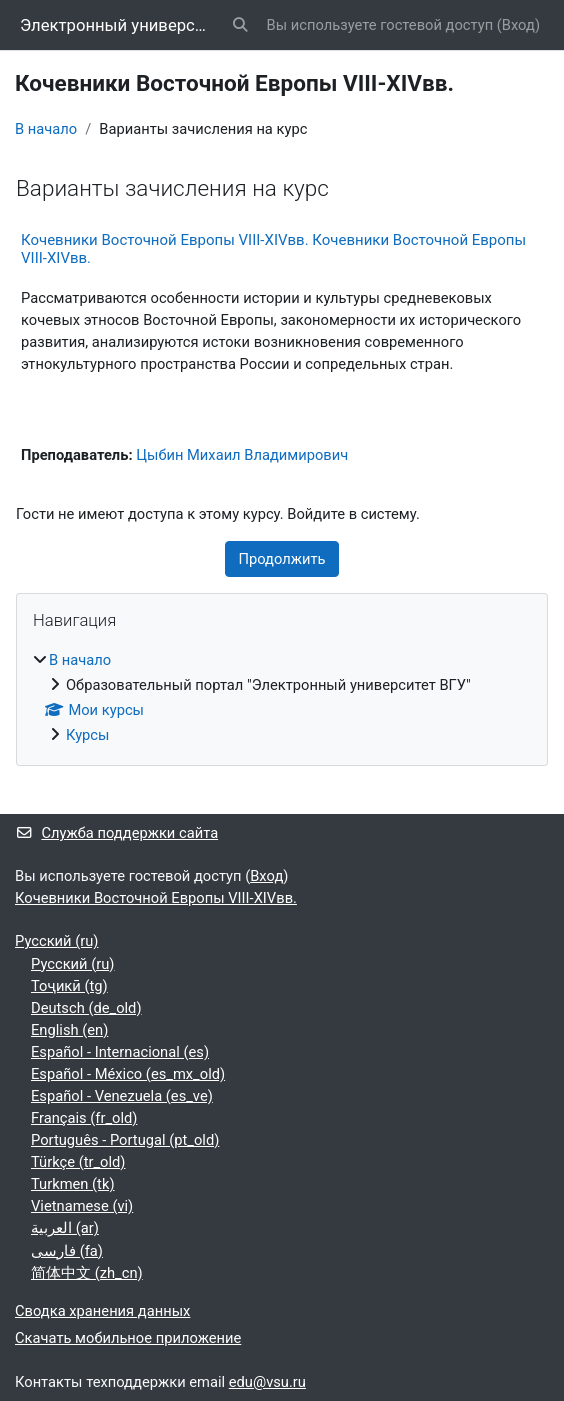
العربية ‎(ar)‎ (65, 1228)
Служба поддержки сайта (116, 833)
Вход (518, 25)
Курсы (88, 735)
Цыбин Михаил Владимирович (242, 455)
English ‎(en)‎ (69, 1030)
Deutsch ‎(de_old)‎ (86, 1008)
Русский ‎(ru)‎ (56, 941)
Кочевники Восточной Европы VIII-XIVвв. (156, 898)
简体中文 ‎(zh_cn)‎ (87, 1273)
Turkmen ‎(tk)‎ (73, 1184)
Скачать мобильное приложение (128, 1338)
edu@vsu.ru (267, 1382)
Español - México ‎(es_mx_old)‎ (128, 1074)
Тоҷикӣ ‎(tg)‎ (69, 986)
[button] (240, 25)
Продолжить (281, 559)
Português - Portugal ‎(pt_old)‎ (125, 1140)
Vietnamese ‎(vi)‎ (82, 1206)
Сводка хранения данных (102, 1311)
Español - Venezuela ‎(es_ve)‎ (122, 1096)
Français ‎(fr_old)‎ (84, 1118)
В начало (46, 129)
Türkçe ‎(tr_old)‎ (78, 1162)
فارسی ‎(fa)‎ (67, 1251)
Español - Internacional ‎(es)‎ (120, 1052)
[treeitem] (282, 697)
